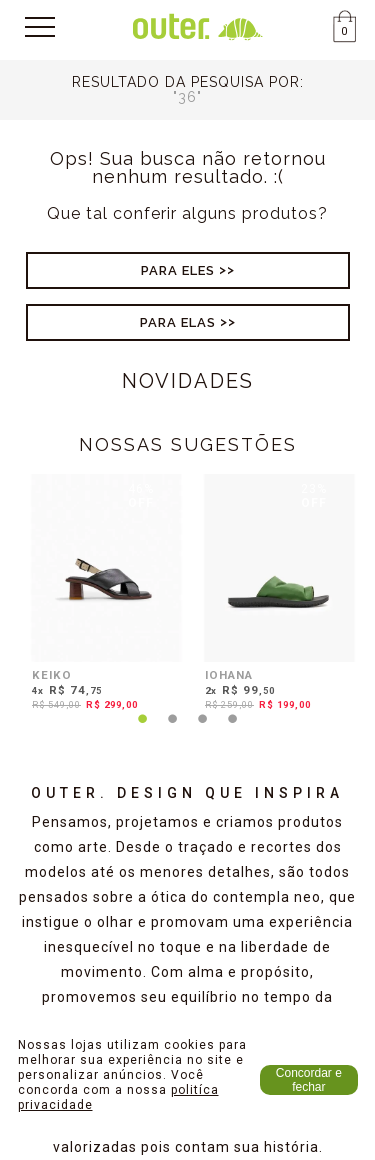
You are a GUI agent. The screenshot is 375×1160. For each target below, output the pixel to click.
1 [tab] (143, 731)
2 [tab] (173, 731)
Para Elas (178, 322)
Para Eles (178, 270)
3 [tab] (203, 731)
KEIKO (52, 675)
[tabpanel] (101, 596)
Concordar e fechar (309, 1080)
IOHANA (229, 675)
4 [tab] (233, 731)
